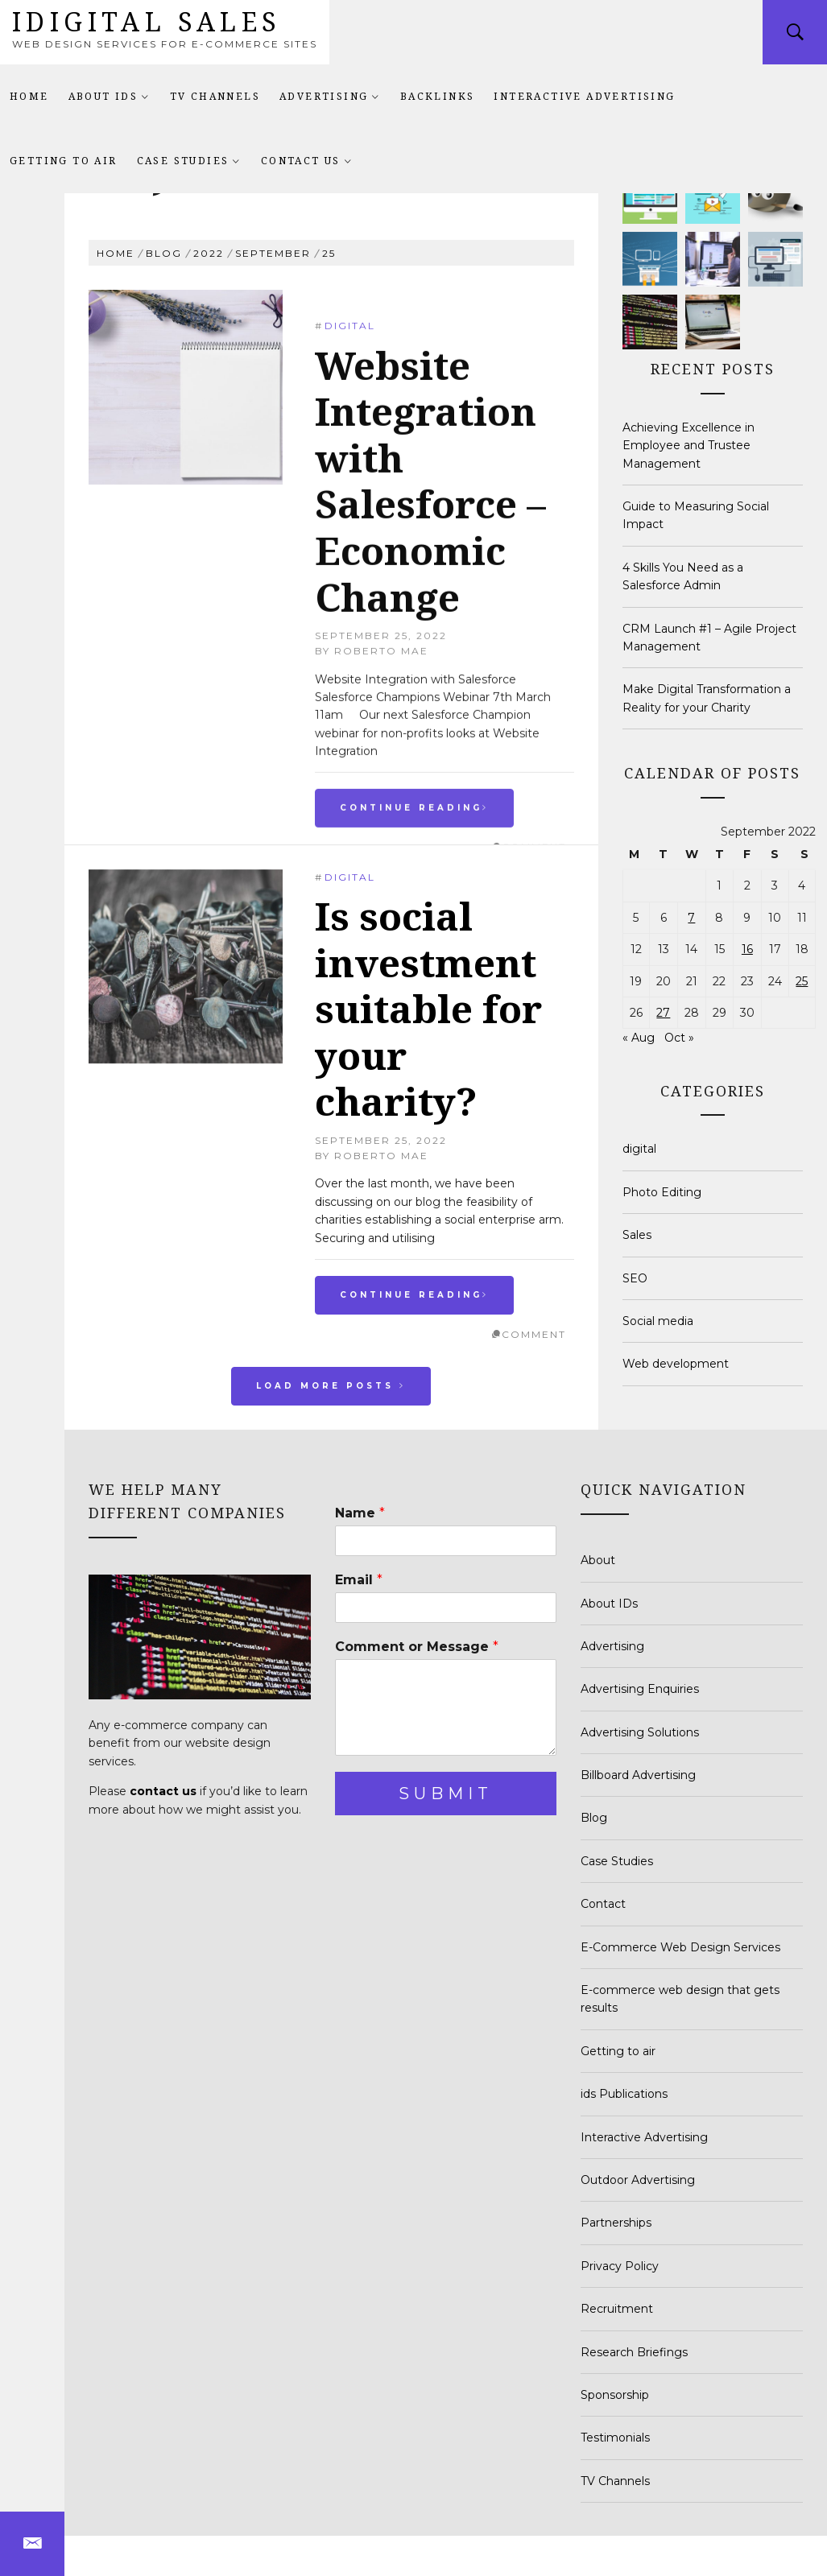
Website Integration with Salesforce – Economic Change (430, 732)
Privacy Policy (620, 2266)
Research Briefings (634, 2352)
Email (358, 1579)
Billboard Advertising (638, 1775)
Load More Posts (331, 1386)
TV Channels (215, 96)
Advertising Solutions (640, 1732)
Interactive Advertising (584, 96)
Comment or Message (416, 1646)
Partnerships (616, 2222)
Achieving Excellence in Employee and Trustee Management (688, 445)
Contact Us (307, 160)
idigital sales (147, 21)
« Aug (638, 1037)
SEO (634, 1278)
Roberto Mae (381, 1156)
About (598, 1560)
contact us (163, 1791)
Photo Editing (661, 1192)
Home (29, 96)
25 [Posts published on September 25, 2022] (802, 981)
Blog (594, 1817)
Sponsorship (615, 2395)
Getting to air (64, 160)
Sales (636, 1235)
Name (360, 1513)
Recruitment (617, 2308)
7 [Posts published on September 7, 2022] (691, 917)
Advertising (330, 96)
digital (350, 578)
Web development (675, 1363)
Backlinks (437, 96)
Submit (446, 1793)
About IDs (109, 96)
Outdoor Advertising (638, 2180)
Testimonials (615, 2437)
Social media (657, 1321)
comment (534, 1334)
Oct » (679, 1037)
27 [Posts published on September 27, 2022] (663, 1012)
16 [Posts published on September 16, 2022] (747, 949)
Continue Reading (414, 1295)
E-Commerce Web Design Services (680, 1947)
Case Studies (189, 160)
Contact (603, 1904)
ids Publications (624, 2094)
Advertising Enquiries (640, 1689)
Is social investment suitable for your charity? (428, 1008)
